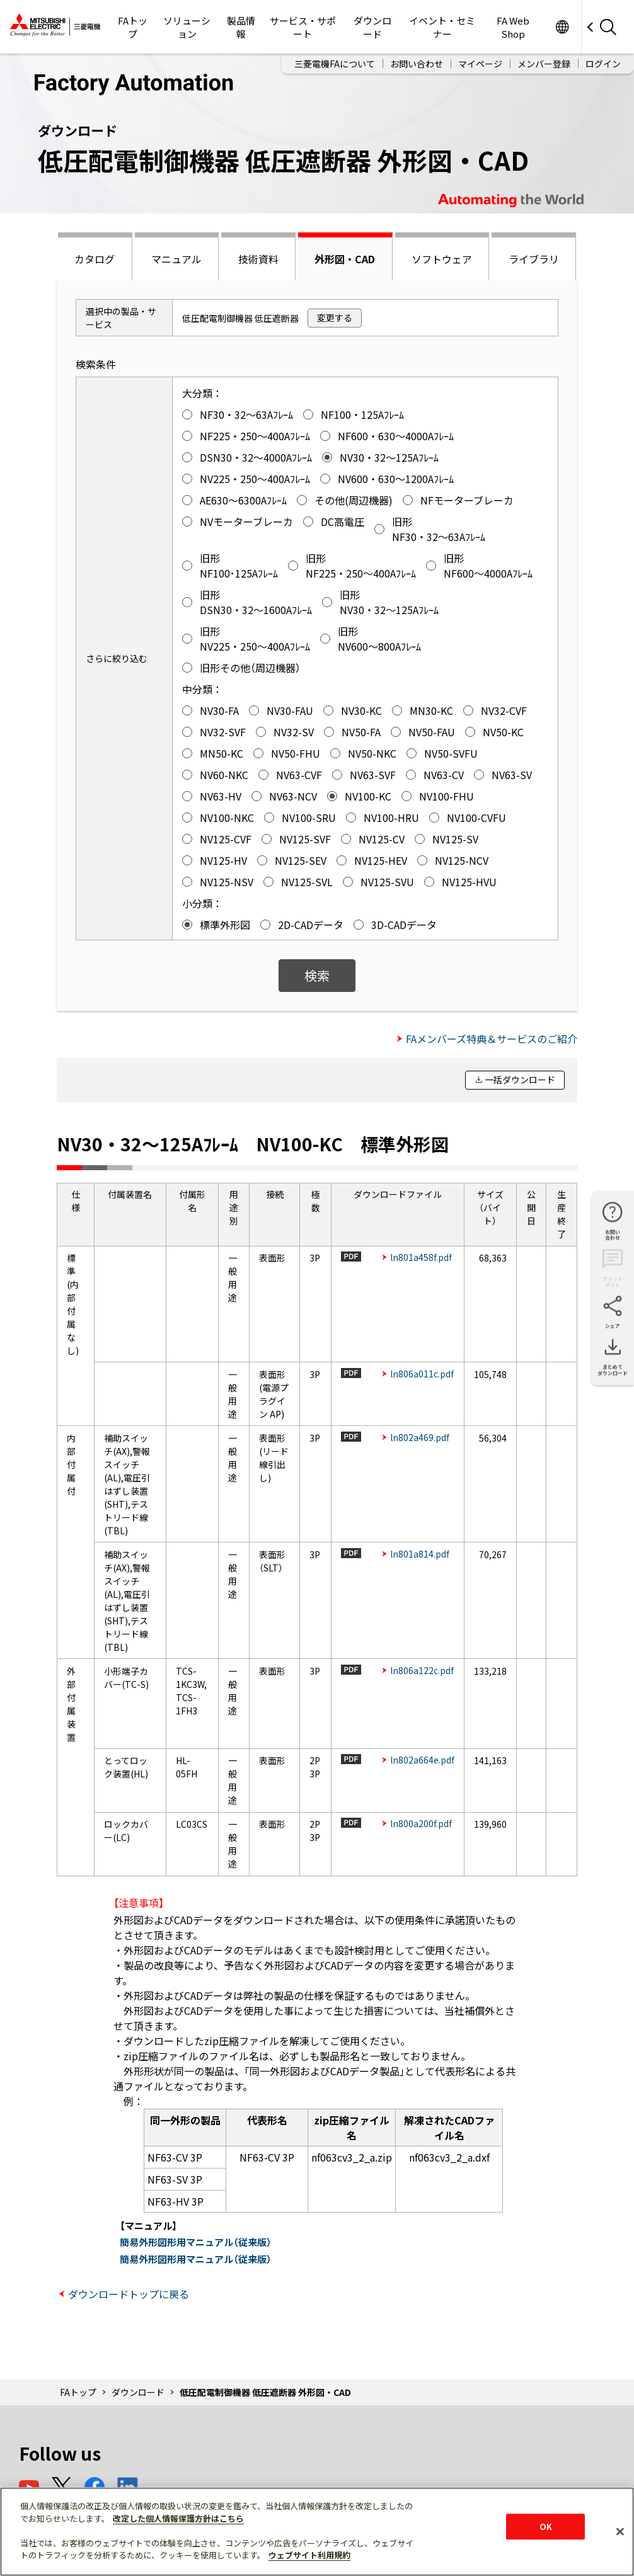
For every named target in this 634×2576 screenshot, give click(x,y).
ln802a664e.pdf (422, 1759)
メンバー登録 (543, 63)
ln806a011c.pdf (422, 1373)
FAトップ (132, 27)
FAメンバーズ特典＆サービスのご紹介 (491, 1038)
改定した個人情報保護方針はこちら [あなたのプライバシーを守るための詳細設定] (178, 2518)
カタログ (94, 258)
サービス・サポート (303, 27)
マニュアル (176, 258)
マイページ (480, 63)
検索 (317, 975)
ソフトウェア (442, 258)
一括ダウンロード (520, 1079)
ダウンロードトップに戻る (128, 2293)
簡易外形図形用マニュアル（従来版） (196, 2241)
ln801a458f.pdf (421, 1257)
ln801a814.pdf (419, 1553)
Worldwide (562, 27)
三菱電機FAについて (334, 63)
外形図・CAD (344, 258)
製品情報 (241, 27)
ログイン (603, 63)
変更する (334, 317)
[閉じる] (620, 2531)
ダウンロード (372, 27)
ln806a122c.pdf (422, 1670)
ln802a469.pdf (419, 1437)
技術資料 (258, 258)
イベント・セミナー (442, 27)
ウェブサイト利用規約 (309, 2555)
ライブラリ (534, 258)
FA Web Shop (513, 27)
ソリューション (186, 27)
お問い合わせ (416, 63)
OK (545, 2527)
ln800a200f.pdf (421, 1823)
